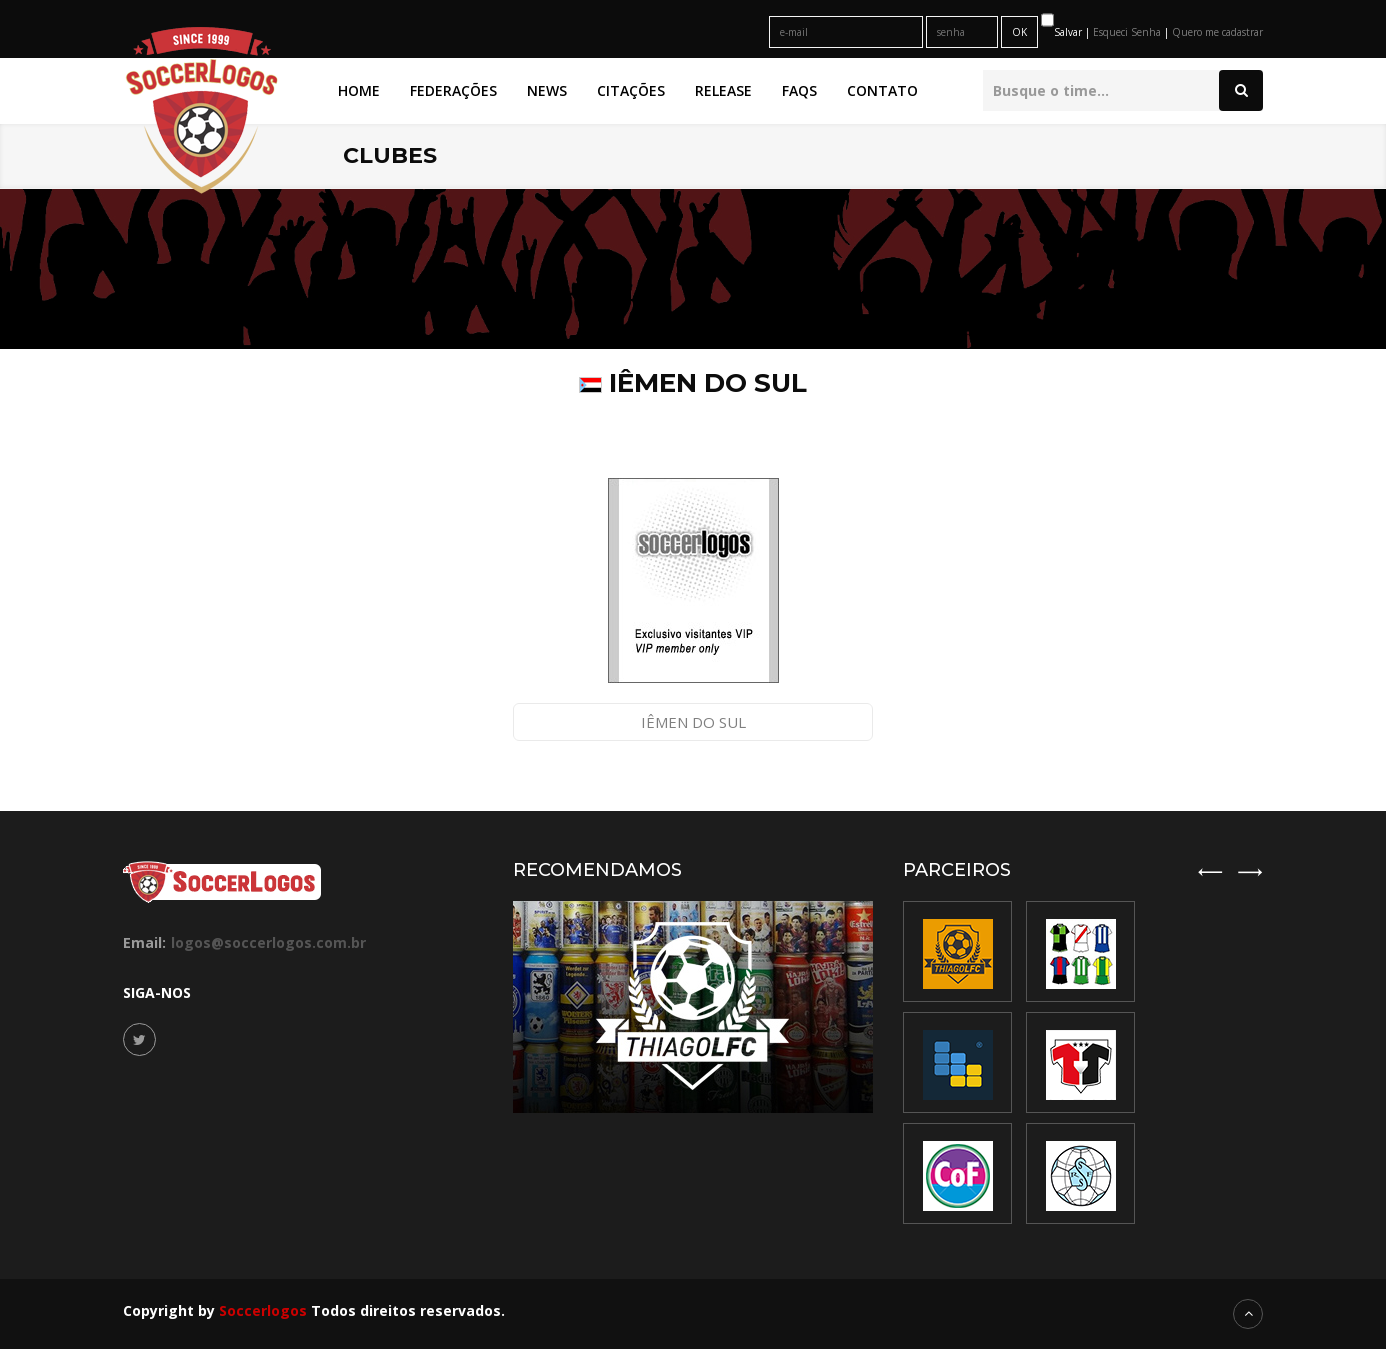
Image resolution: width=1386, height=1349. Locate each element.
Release (723, 90)
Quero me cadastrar (1217, 32)
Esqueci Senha (1128, 32)
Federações (453, 90)
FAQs (799, 90)
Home (359, 90)
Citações (631, 90)
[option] (1080, 1062)
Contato (882, 90)
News (547, 90)
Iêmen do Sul (693, 722)
